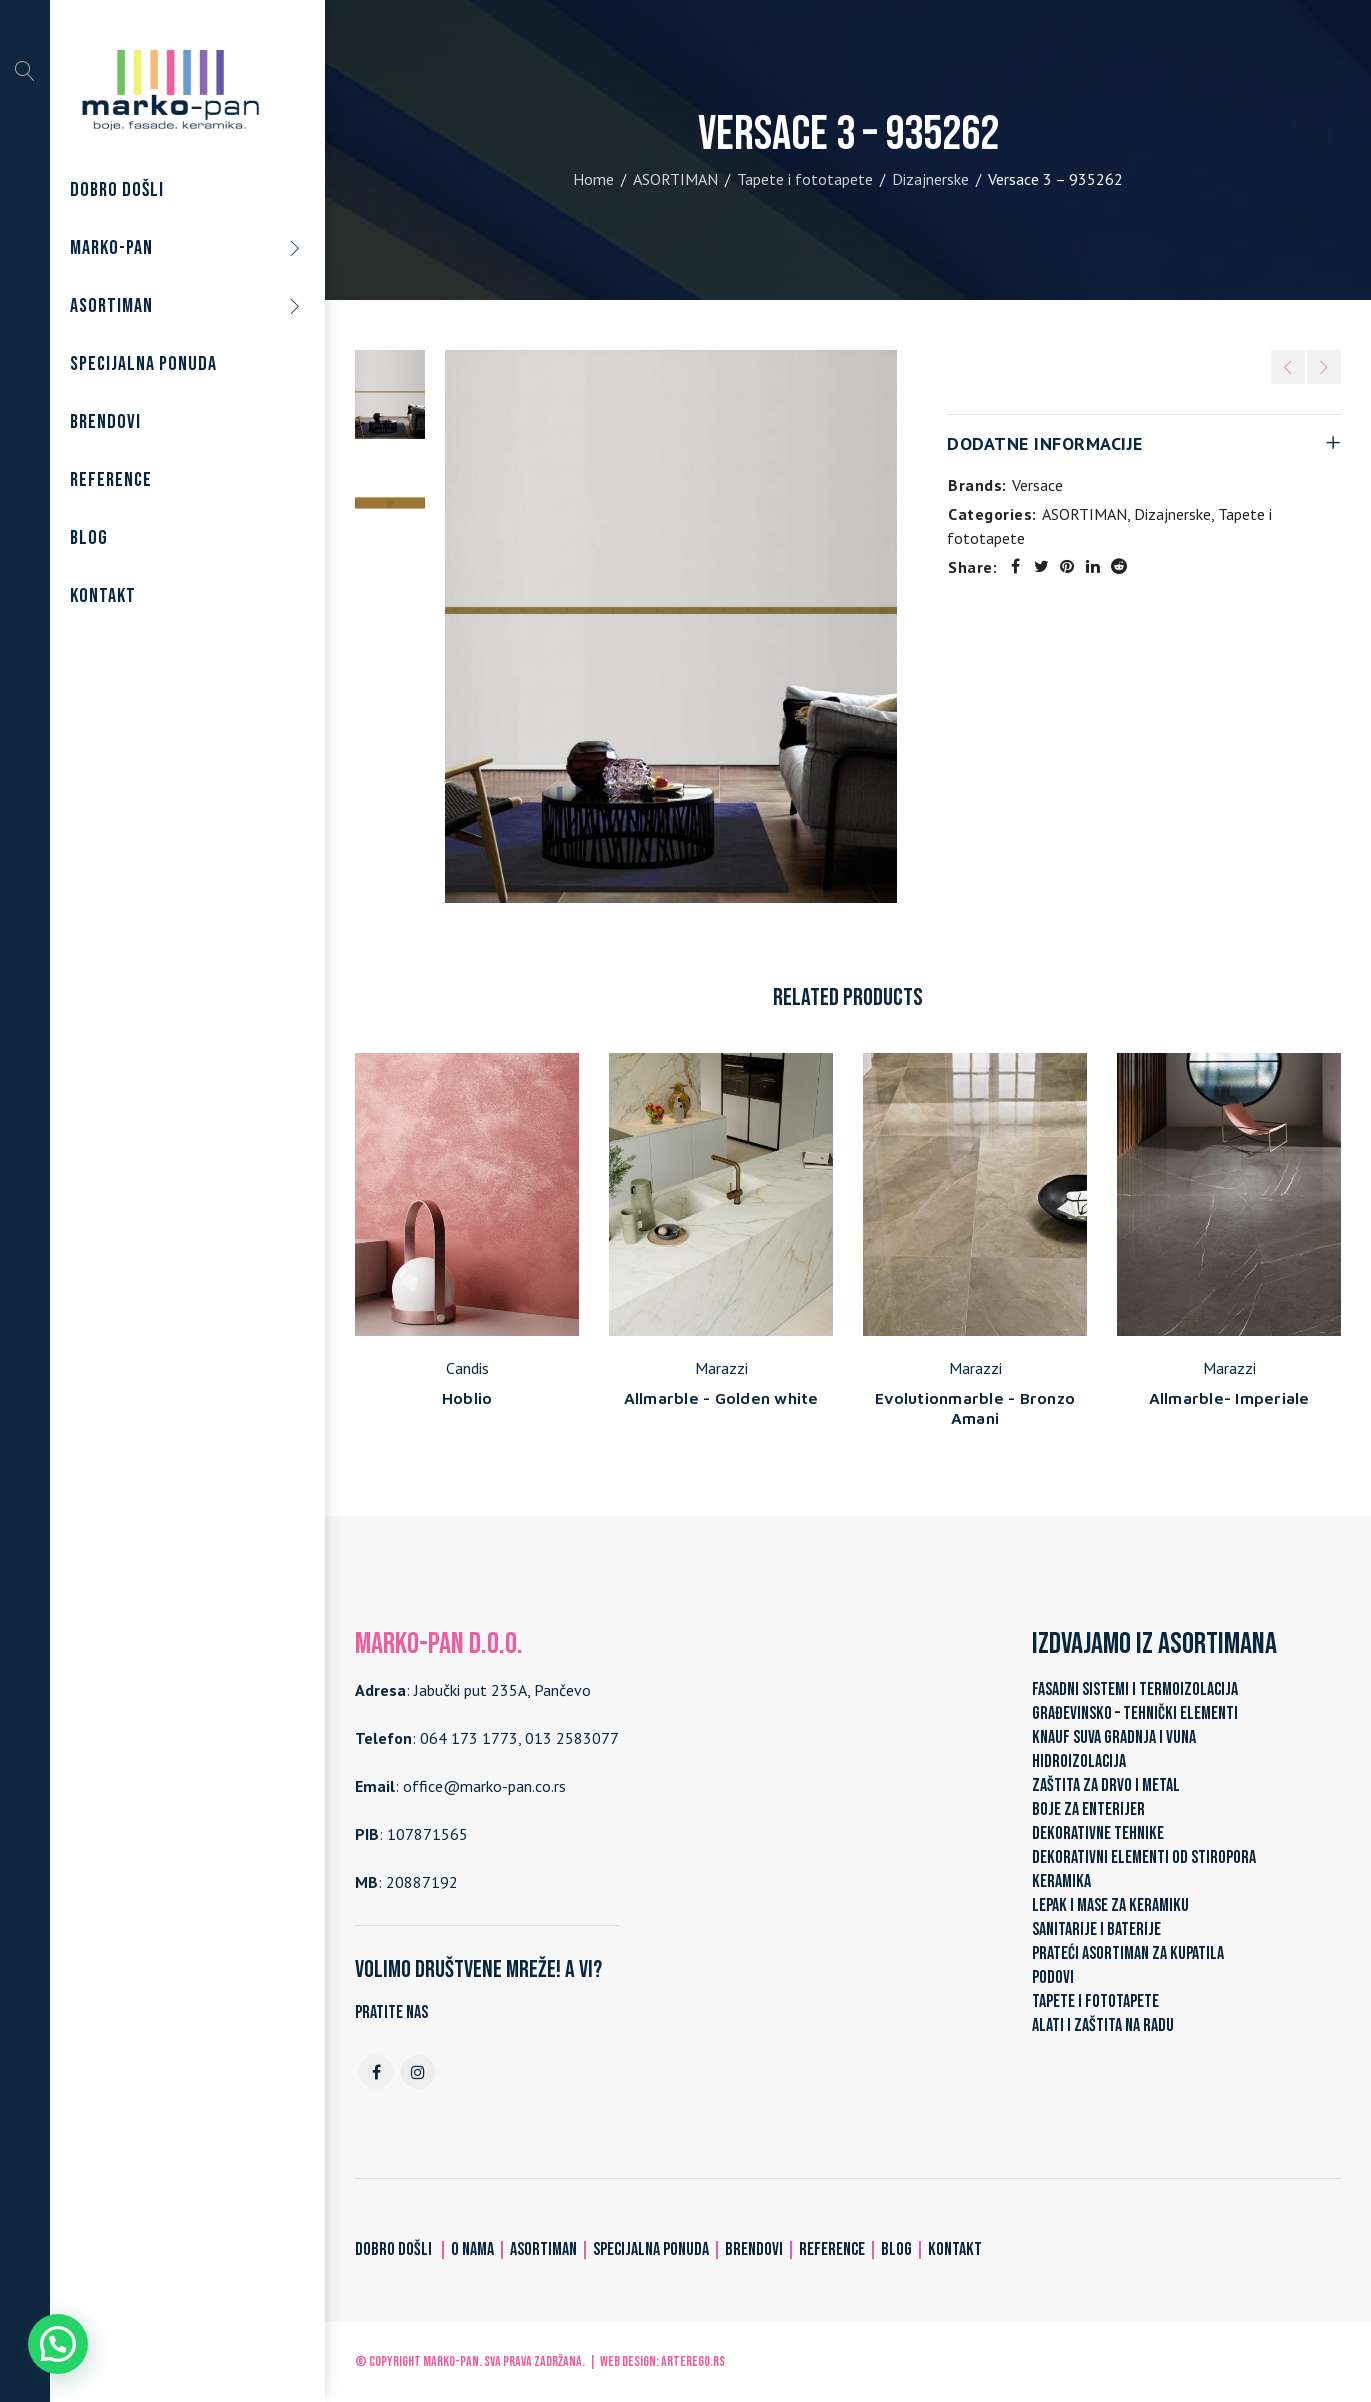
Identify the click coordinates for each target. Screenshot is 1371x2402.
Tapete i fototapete (805, 179)
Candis (467, 1368)
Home (593, 179)
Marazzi (721, 1368)
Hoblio (467, 1398)
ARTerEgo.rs (693, 2361)
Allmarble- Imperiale (1229, 1398)
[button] (58, 2344)
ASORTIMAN (675, 179)
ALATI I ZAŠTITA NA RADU (1103, 2025)
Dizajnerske (930, 179)
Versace (1037, 485)
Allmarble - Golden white (721, 1398)
